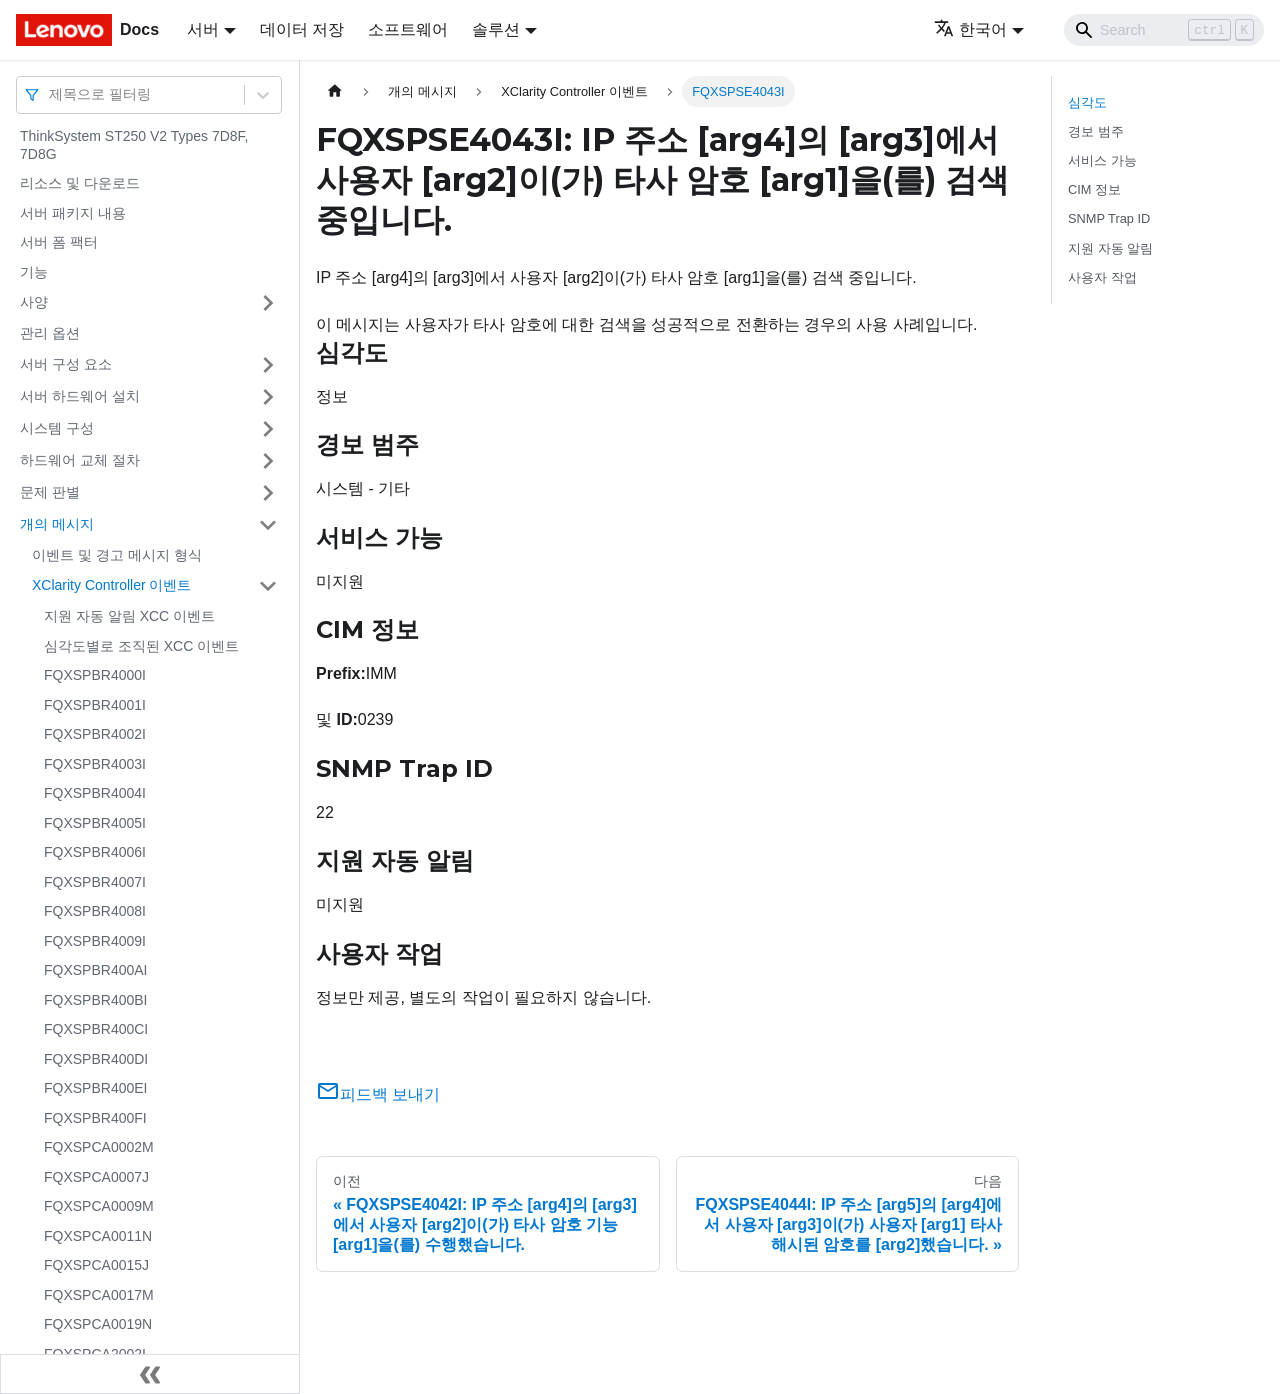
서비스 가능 (1102, 160)
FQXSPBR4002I (95, 734)
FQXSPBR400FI (95, 1118)
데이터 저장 (302, 29)
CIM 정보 (1094, 189)
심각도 (1087, 102)
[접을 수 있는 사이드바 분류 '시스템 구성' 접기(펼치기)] (268, 429)
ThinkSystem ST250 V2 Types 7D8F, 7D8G (134, 145)
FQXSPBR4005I (95, 823)
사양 (34, 302)
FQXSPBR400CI (96, 1029)
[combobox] (51, 94)
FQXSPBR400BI (96, 1000)
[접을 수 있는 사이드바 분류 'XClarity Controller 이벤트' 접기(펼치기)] (268, 586)
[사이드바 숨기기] (150, 1374)
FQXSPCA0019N (98, 1324)
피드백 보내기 (378, 1094)
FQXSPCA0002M (99, 1147)
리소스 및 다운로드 (80, 183)
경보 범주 (1096, 131)
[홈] (335, 91)
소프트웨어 (408, 29)
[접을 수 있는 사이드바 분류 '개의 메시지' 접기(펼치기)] (268, 525)
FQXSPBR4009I (95, 941)
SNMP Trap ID (1109, 218)
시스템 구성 (57, 428)
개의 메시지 (57, 524)
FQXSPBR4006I (95, 852)
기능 (34, 272)
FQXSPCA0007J (96, 1177)
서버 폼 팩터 (59, 242)
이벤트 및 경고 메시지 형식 (117, 555)
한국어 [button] (970, 29)
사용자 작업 (1102, 277)
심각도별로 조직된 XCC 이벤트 (141, 646)
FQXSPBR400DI (96, 1059)
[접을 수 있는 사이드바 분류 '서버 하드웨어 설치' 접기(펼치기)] (268, 397)
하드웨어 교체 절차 (80, 460)
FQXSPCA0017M (99, 1295)
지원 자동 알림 (1110, 248)
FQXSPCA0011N (98, 1236)
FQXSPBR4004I (95, 793)
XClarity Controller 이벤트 (111, 585)
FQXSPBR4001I (95, 705)
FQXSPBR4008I (95, 911)
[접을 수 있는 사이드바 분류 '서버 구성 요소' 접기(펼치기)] (268, 365)
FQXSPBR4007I (95, 882)
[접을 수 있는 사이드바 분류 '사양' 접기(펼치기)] (268, 303)
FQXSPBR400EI (96, 1088)
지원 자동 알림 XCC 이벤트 (129, 616)
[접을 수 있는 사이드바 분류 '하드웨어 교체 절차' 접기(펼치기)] (268, 461)
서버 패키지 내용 (73, 213)
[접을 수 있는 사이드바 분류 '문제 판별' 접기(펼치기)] (268, 493)
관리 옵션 (50, 333)
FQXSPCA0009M (99, 1206)
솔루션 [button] (496, 29)
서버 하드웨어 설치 (80, 396)
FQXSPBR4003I (95, 764)
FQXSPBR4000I (95, 675)
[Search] (1164, 30)
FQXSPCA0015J (96, 1265)
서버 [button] (203, 29)
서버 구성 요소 (66, 364)
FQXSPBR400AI (96, 970)
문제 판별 (50, 492)
